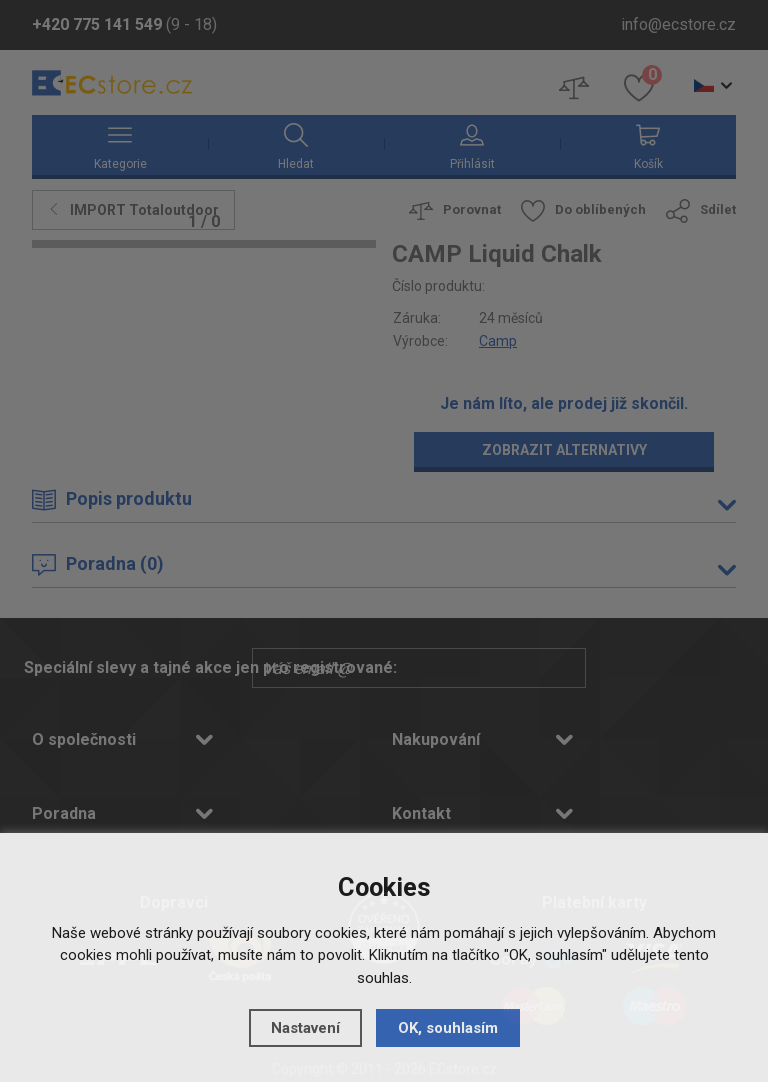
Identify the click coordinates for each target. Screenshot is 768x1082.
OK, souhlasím (448, 1028)
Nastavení (305, 1028)
